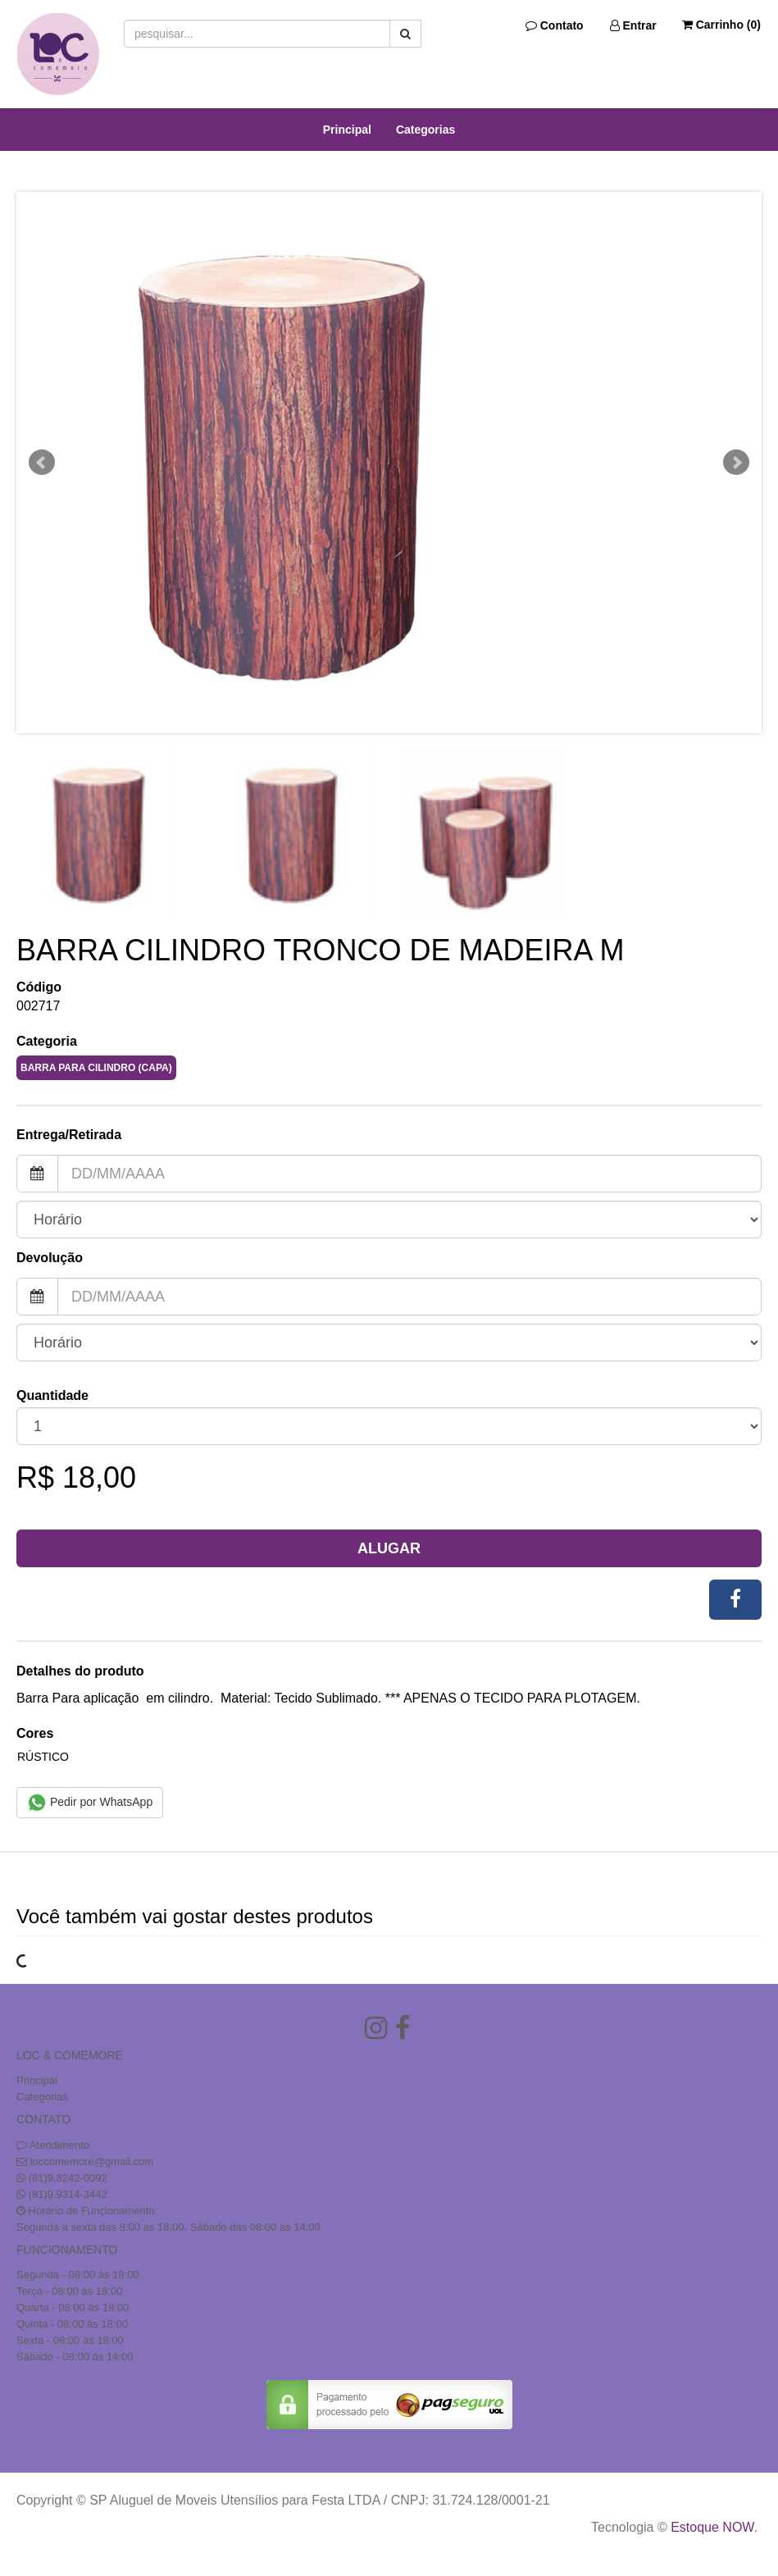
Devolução (49, 1258)
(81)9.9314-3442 (68, 2194)
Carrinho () (721, 24)
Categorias (425, 129)
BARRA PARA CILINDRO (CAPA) (96, 1068)
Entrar (633, 25)
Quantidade (52, 1395)
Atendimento (52, 2145)
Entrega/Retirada (68, 1135)
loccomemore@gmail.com (91, 2161)
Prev (42, 462)
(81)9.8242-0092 (68, 2178)
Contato (554, 25)
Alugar (389, 1548)
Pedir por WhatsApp (89, 1802)
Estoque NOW (712, 2527)
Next (736, 462)
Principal (347, 129)
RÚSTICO (43, 1756)
